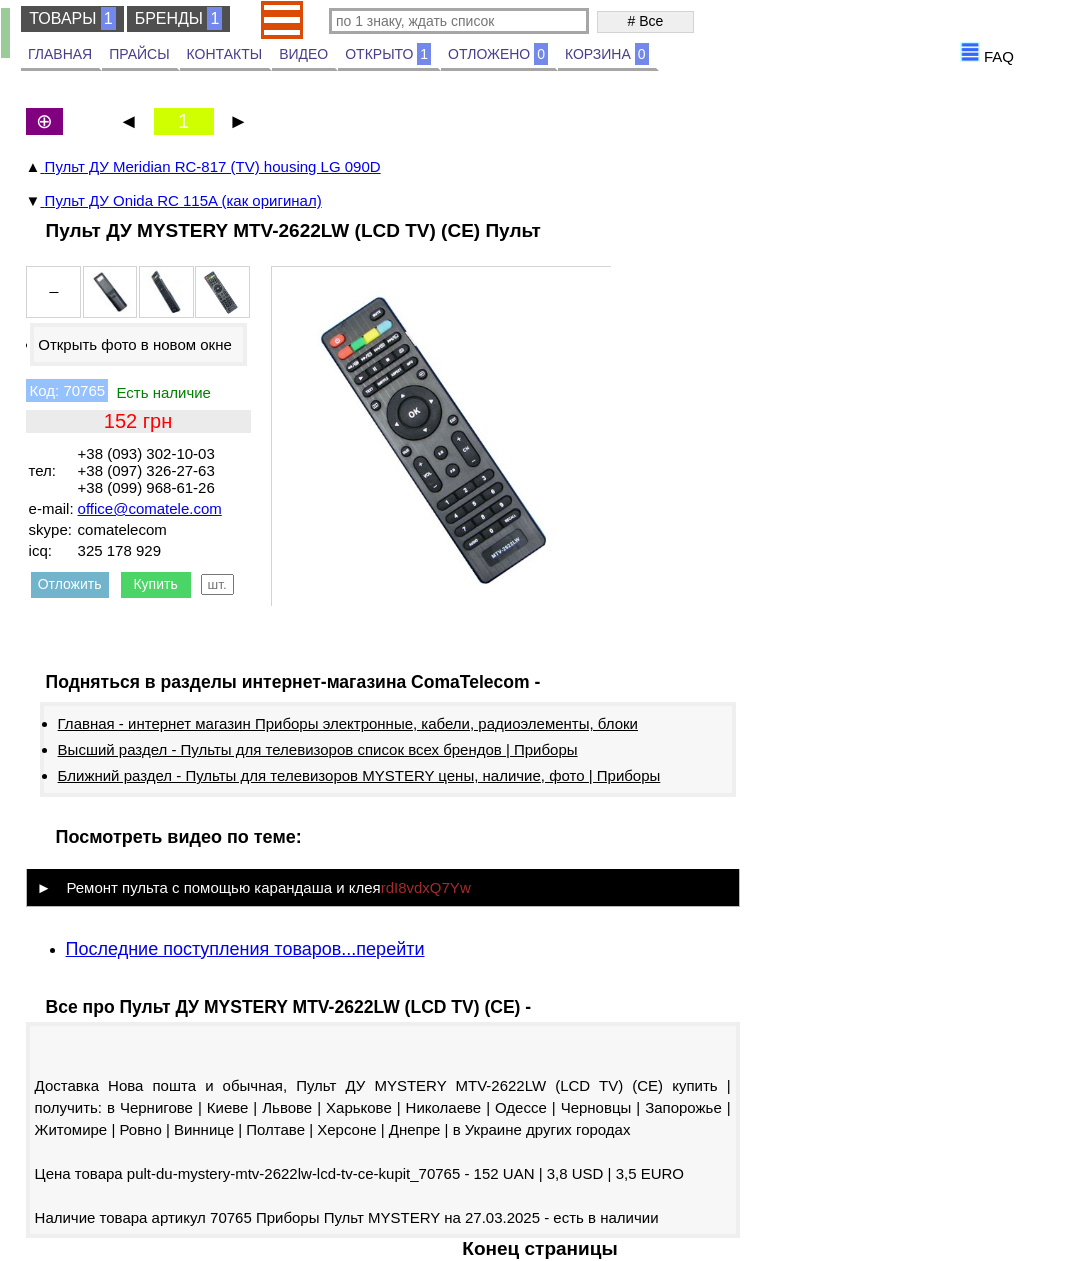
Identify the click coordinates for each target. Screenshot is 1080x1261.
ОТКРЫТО (388, 54)
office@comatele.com (150, 508)
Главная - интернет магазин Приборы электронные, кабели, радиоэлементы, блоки (348, 723)
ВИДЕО (303, 54)
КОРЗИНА (607, 54)
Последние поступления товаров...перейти (245, 949)
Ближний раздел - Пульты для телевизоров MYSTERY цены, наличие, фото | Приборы (359, 775)
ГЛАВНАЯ (60, 54)
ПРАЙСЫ (139, 54)
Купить (155, 584)
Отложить (70, 584)
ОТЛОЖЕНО (498, 54)
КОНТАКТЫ (225, 54)
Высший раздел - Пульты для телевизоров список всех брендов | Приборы (318, 749)
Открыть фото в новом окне (135, 344)
